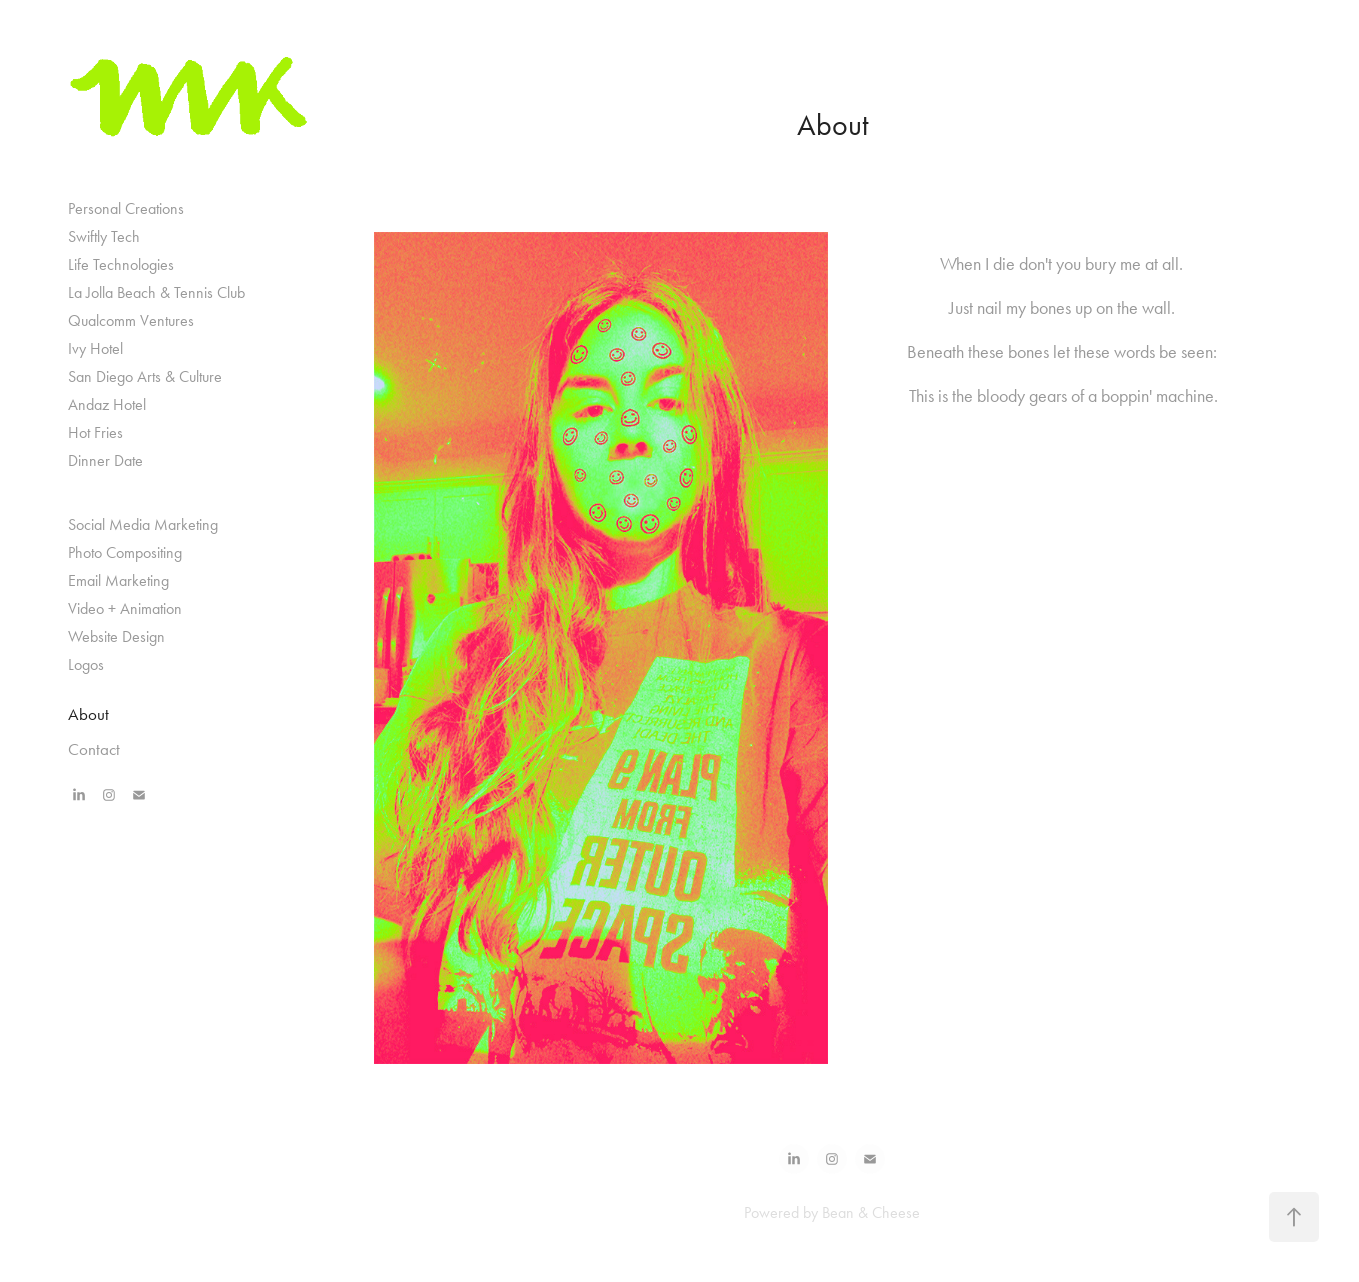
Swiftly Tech (104, 236)
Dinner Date (105, 460)
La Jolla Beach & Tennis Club (156, 292)
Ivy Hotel (95, 348)
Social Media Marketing (143, 524)
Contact (94, 749)
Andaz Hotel (107, 404)
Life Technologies (121, 264)
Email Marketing (118, 580)
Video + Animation (125, 608)
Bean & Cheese (871, 1212)
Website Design (116, 636)
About (88, 714)
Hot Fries (95, 432)
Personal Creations (126, 208)
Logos (86, 664)
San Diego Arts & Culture (145, 376)
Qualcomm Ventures (131, 320)
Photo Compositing (125, 552)
